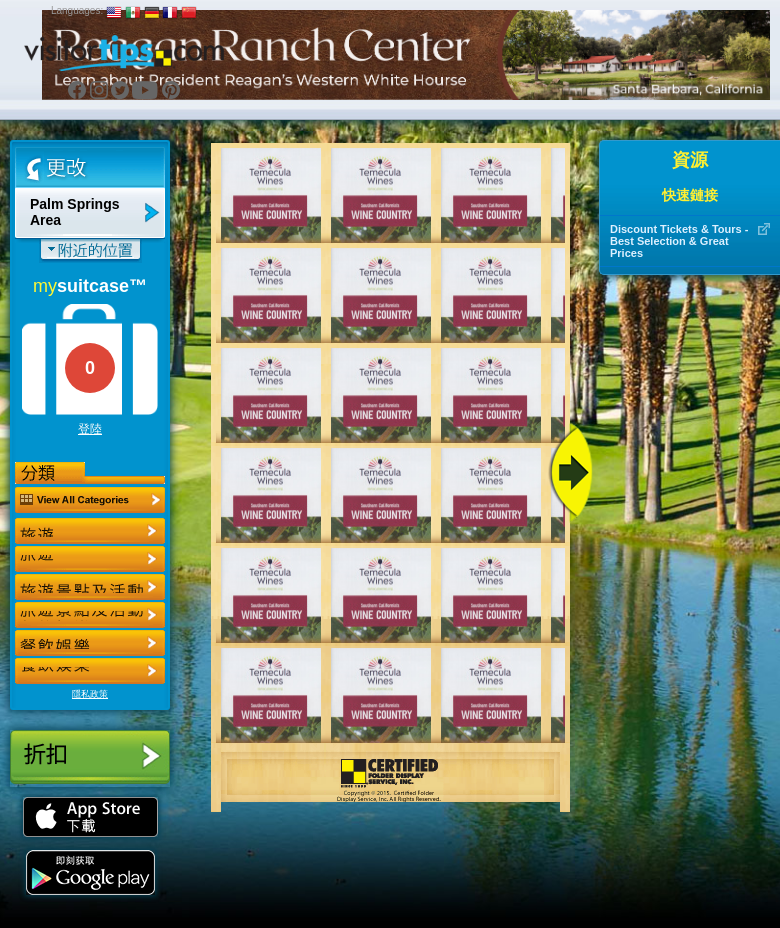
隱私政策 (90, 694)
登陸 (90, 429)
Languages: (77, 10)
